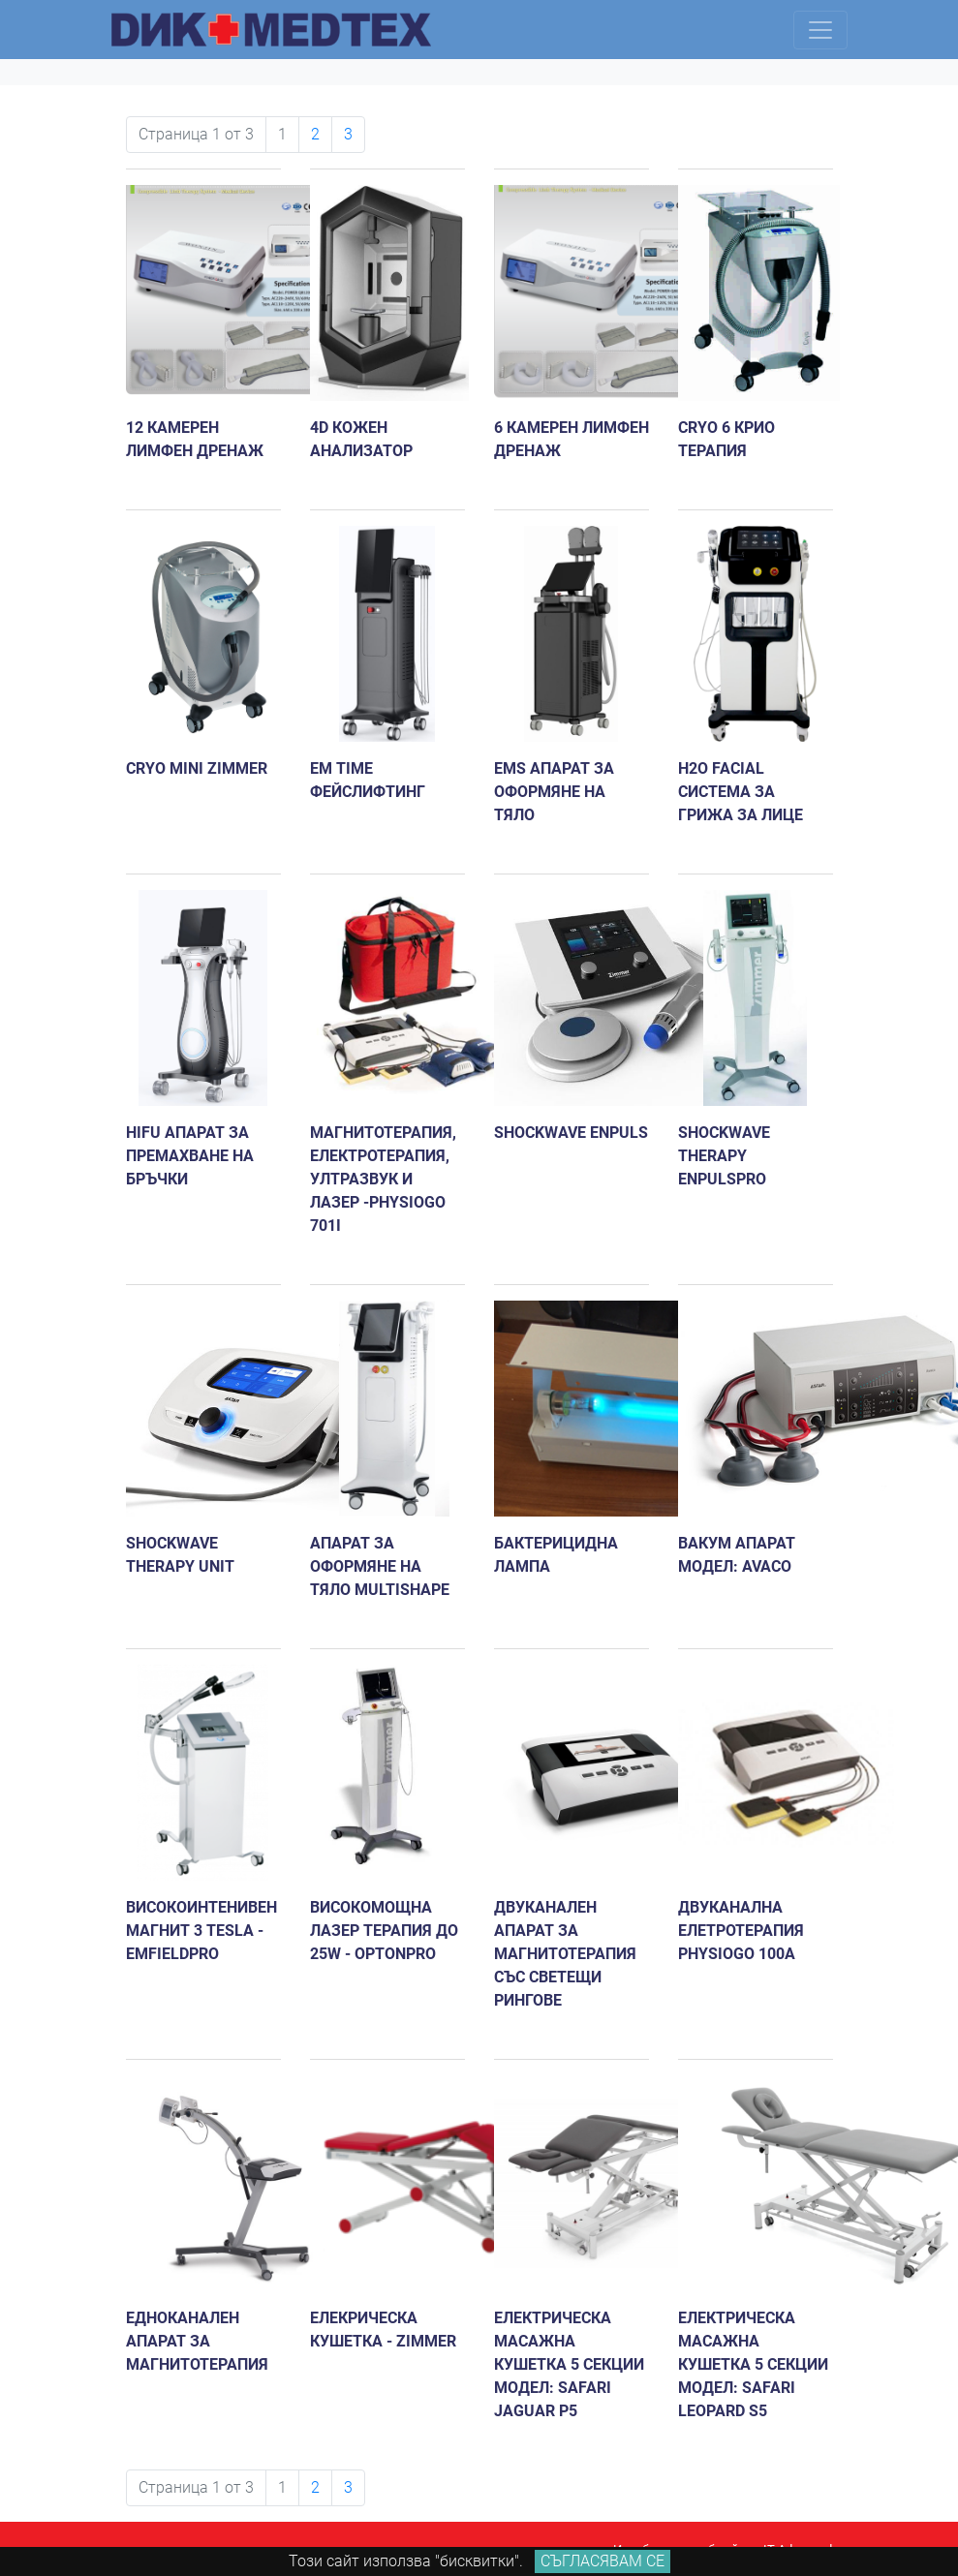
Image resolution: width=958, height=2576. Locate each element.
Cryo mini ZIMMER (196, 768)
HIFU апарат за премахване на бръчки (190, 1155)
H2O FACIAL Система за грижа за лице (740, 791)
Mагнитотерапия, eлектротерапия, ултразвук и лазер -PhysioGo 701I (383, 1179)
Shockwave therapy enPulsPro (724, 1155)
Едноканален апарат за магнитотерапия (197, 2341)
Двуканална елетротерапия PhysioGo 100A (741, 1930)
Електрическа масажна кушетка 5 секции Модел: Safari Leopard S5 (753, 2364)
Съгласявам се (602, 2561)
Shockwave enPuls (571, 1132)
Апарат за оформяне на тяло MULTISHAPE (379, 1566)
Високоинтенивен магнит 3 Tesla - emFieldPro (201, 1930)
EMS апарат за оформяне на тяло (554, 791)
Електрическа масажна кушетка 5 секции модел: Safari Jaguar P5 (569, 2364)
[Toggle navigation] (820, 30)
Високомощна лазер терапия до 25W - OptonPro (384, 1930)
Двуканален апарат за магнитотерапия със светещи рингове (565, 1953)
